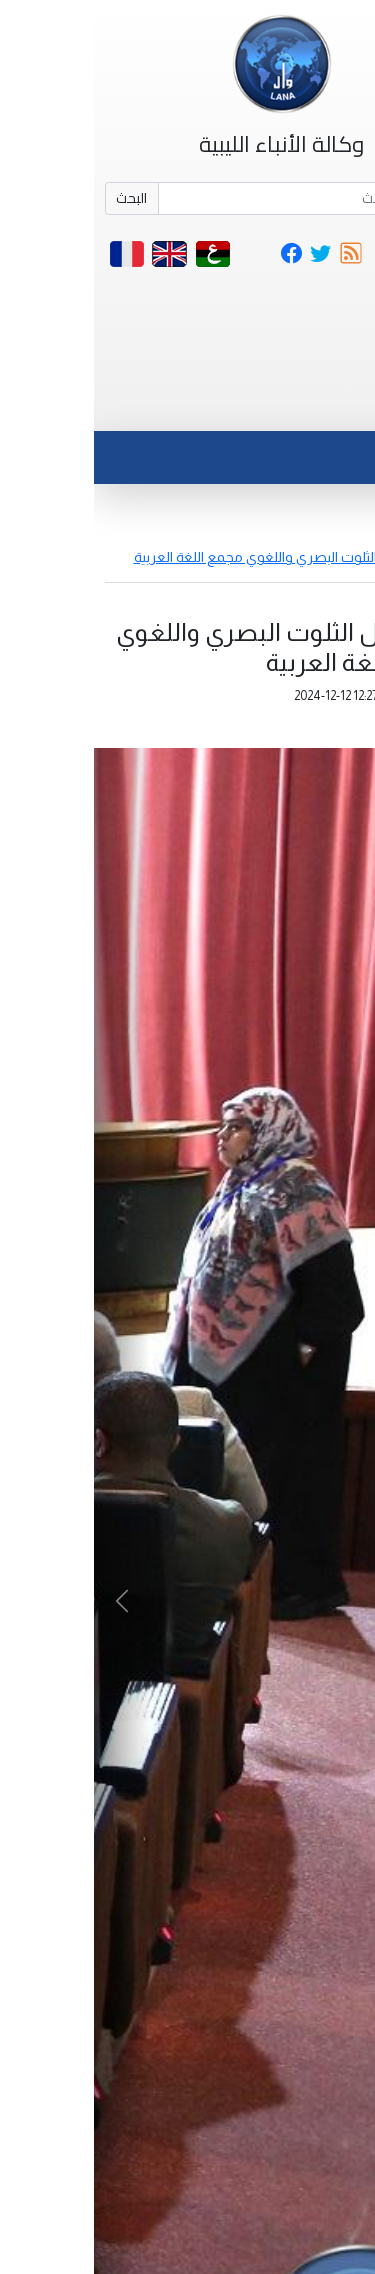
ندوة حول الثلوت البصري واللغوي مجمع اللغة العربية (191, 557)
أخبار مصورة (329, 536)
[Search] (215, 199)
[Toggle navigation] (318, 406)
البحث (37, 198)
